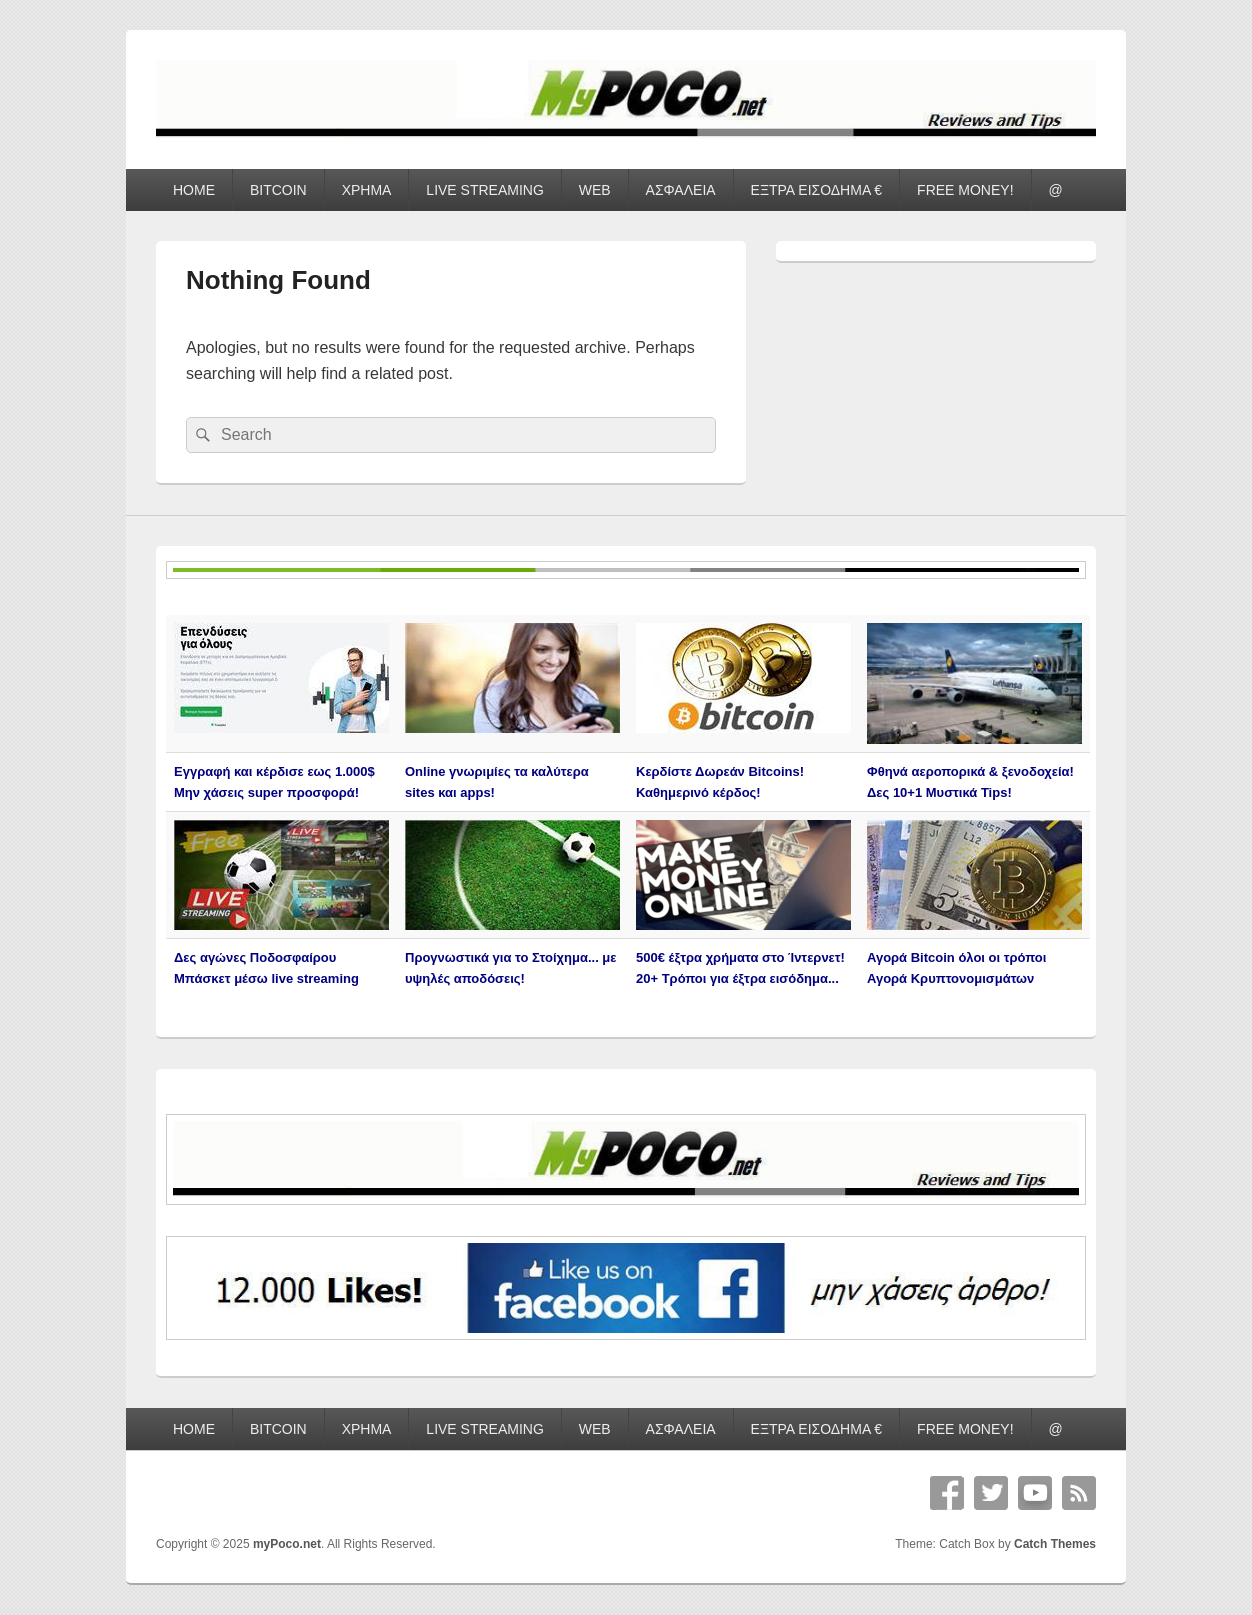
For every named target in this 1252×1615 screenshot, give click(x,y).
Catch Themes (1055, 1544)
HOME (194, 190)
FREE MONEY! (965, 190)
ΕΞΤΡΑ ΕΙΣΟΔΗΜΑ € (817, 190)
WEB (595, 190)
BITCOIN (278, 190)
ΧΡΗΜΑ (367, 190)
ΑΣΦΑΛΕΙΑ (681, 190)
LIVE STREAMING (484, 190)
